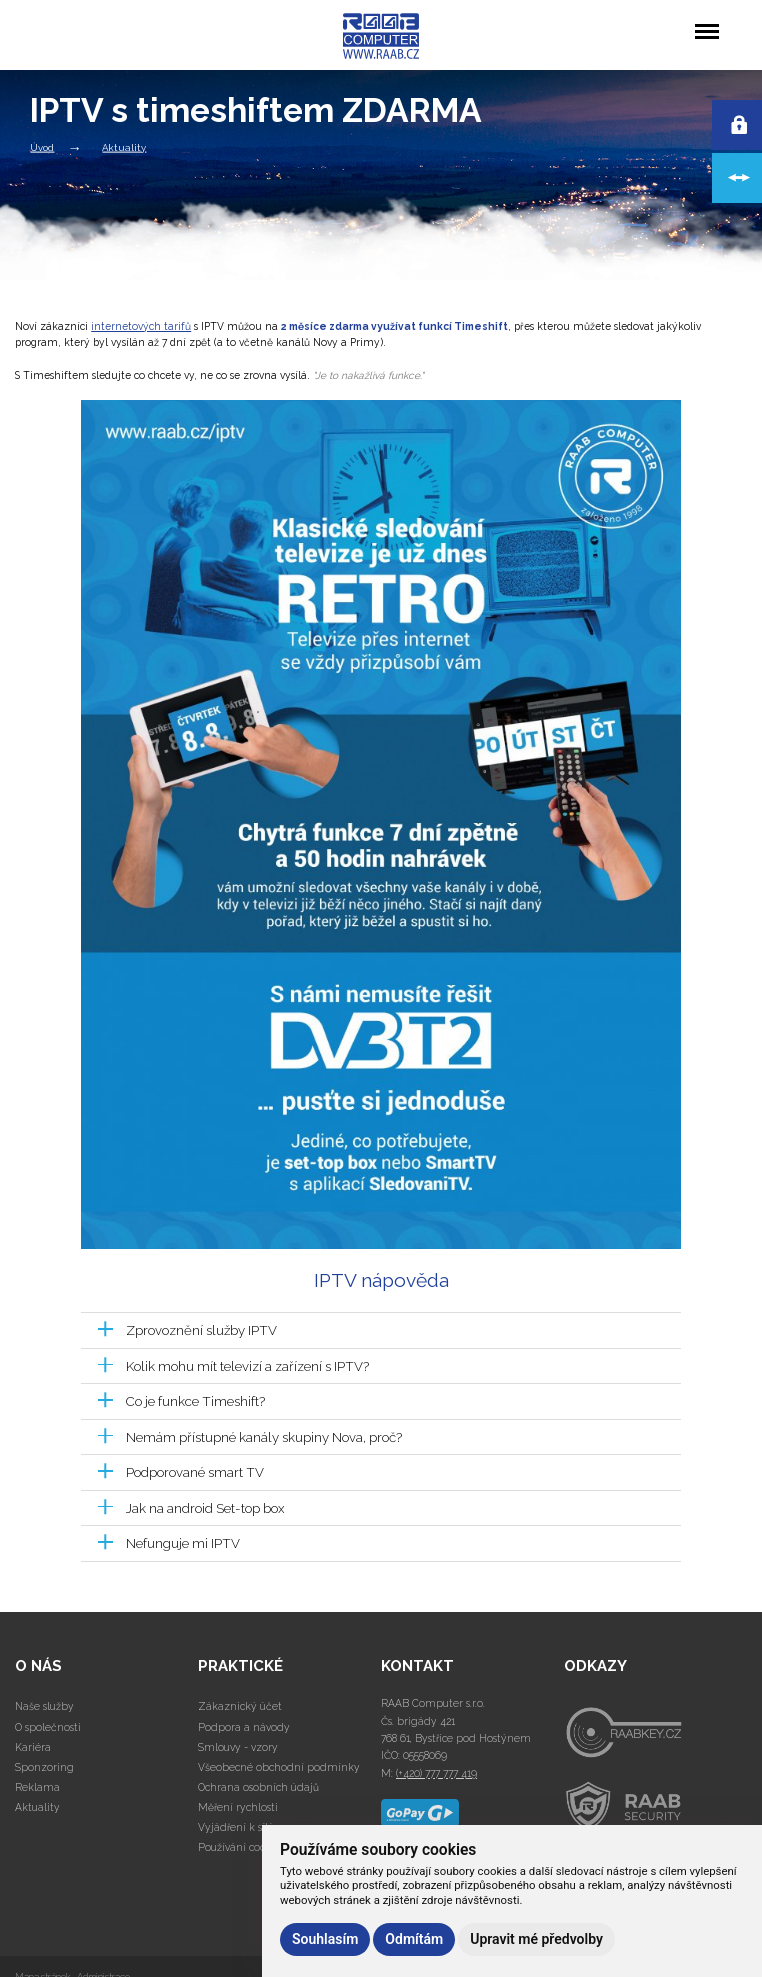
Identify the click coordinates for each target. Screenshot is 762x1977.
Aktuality (124, 146)
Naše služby (44, 1706)
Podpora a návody (244, 1727)
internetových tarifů (141, 326)
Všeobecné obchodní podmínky (279, 1767)
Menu (706, 21)
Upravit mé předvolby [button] (536, 1939)
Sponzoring (44, 1767)
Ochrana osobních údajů (258, 1787)
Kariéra (33, 1747)
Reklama (37, 1787)
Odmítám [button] (414, 1939)
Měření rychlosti (238, 1807)
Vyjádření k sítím (240, 1827)
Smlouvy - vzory (238, 1747)
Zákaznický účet (240, 1706)
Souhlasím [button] (325, 1939)
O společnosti (48, 1727)
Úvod (42, 146)
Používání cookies (241, 1847)
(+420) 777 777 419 (436, 1773)
